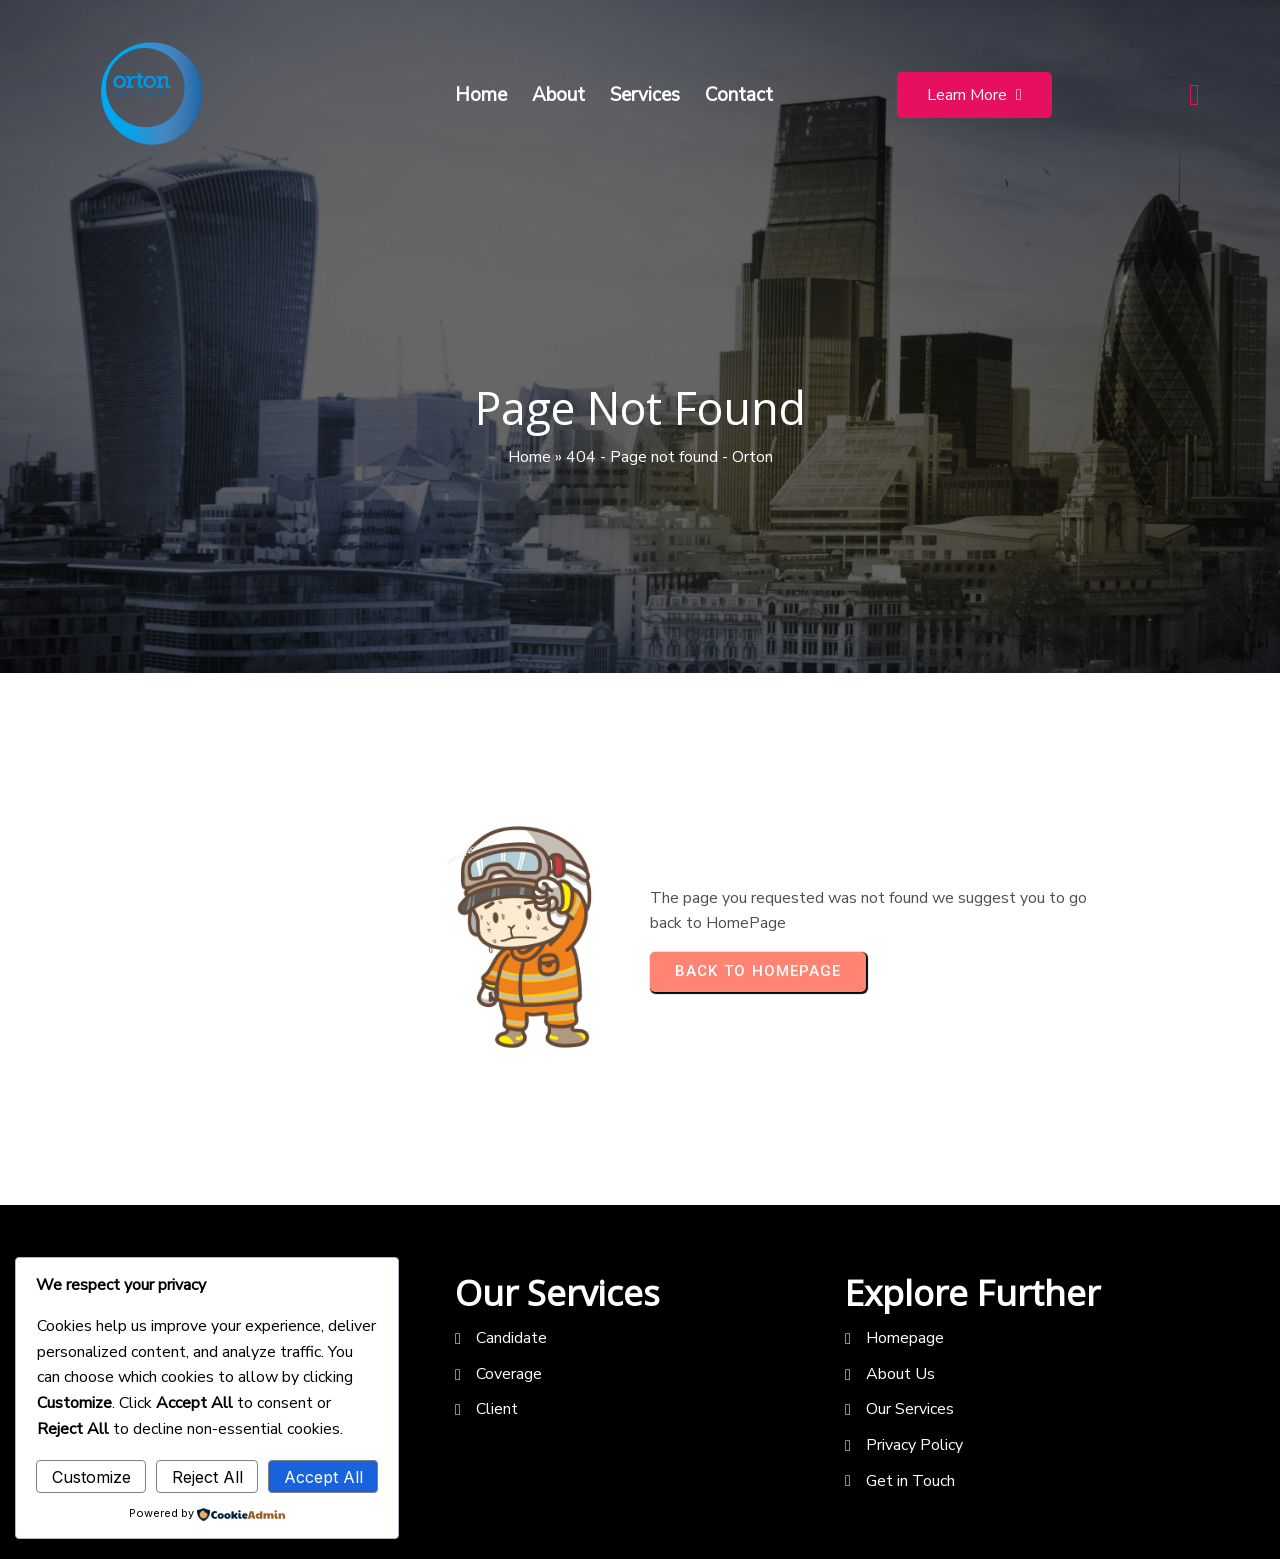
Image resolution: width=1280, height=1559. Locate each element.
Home (529, 457)
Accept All (323, 1477)
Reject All (207, 1477)
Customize (91, 1477)
